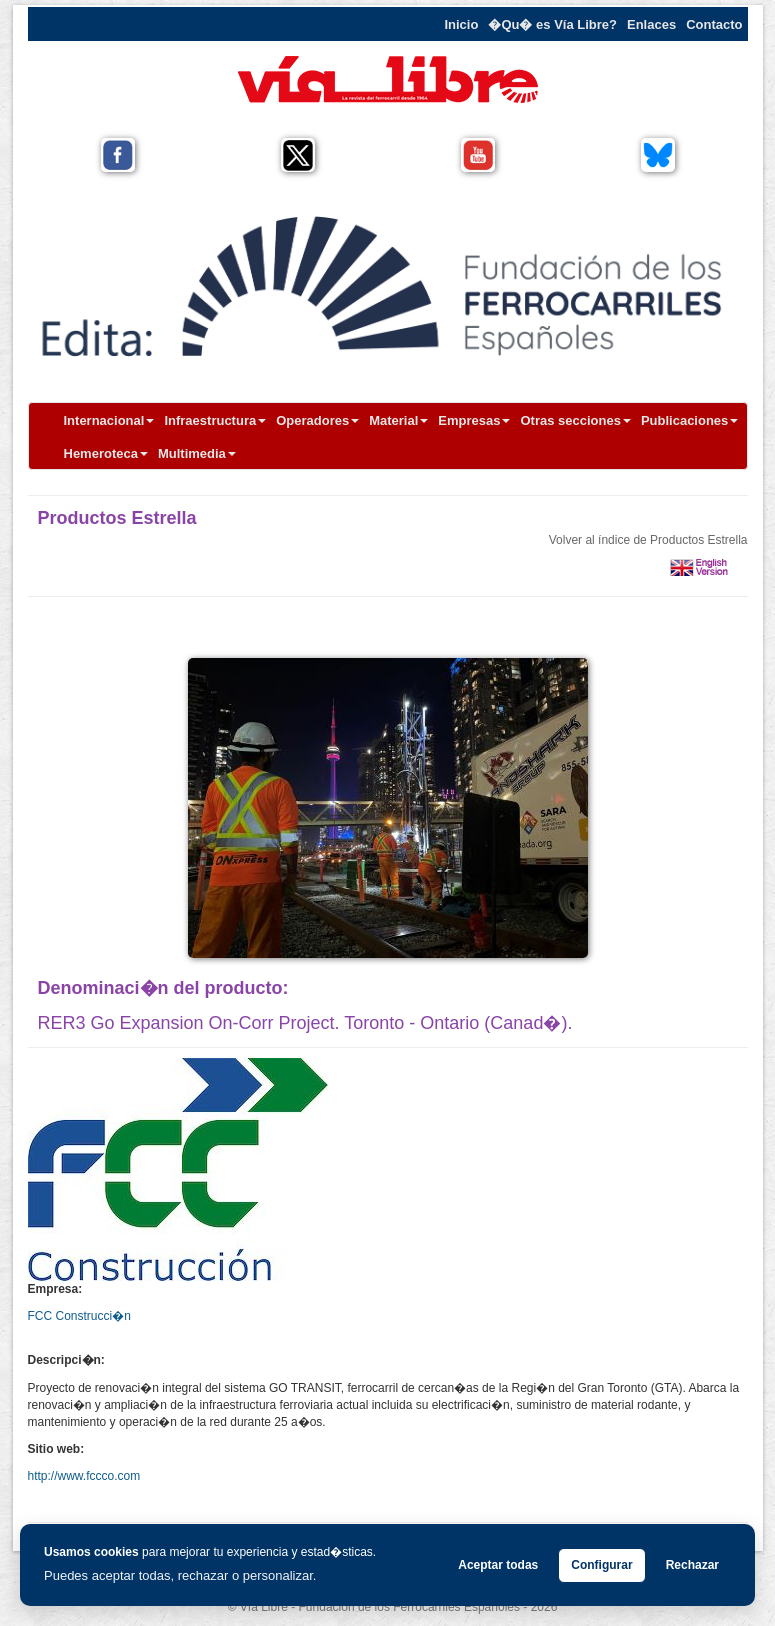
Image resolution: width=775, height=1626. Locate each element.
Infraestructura (215, 420)
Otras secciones (575, 420)
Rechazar (692, 1565)
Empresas (474, 420)
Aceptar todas (498, 1565)
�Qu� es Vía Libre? (552, 24)
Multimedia (197, 453)
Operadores (317, 420)
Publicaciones (689, 420)
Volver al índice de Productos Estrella (648, 540)
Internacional (109, 420)
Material (398, 420)
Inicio (461, 24)
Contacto (714, 24)
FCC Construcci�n (79, 1316)
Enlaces (651, 24)
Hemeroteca (106, 453)
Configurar (601, 1565)
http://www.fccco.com (84, 1476)
